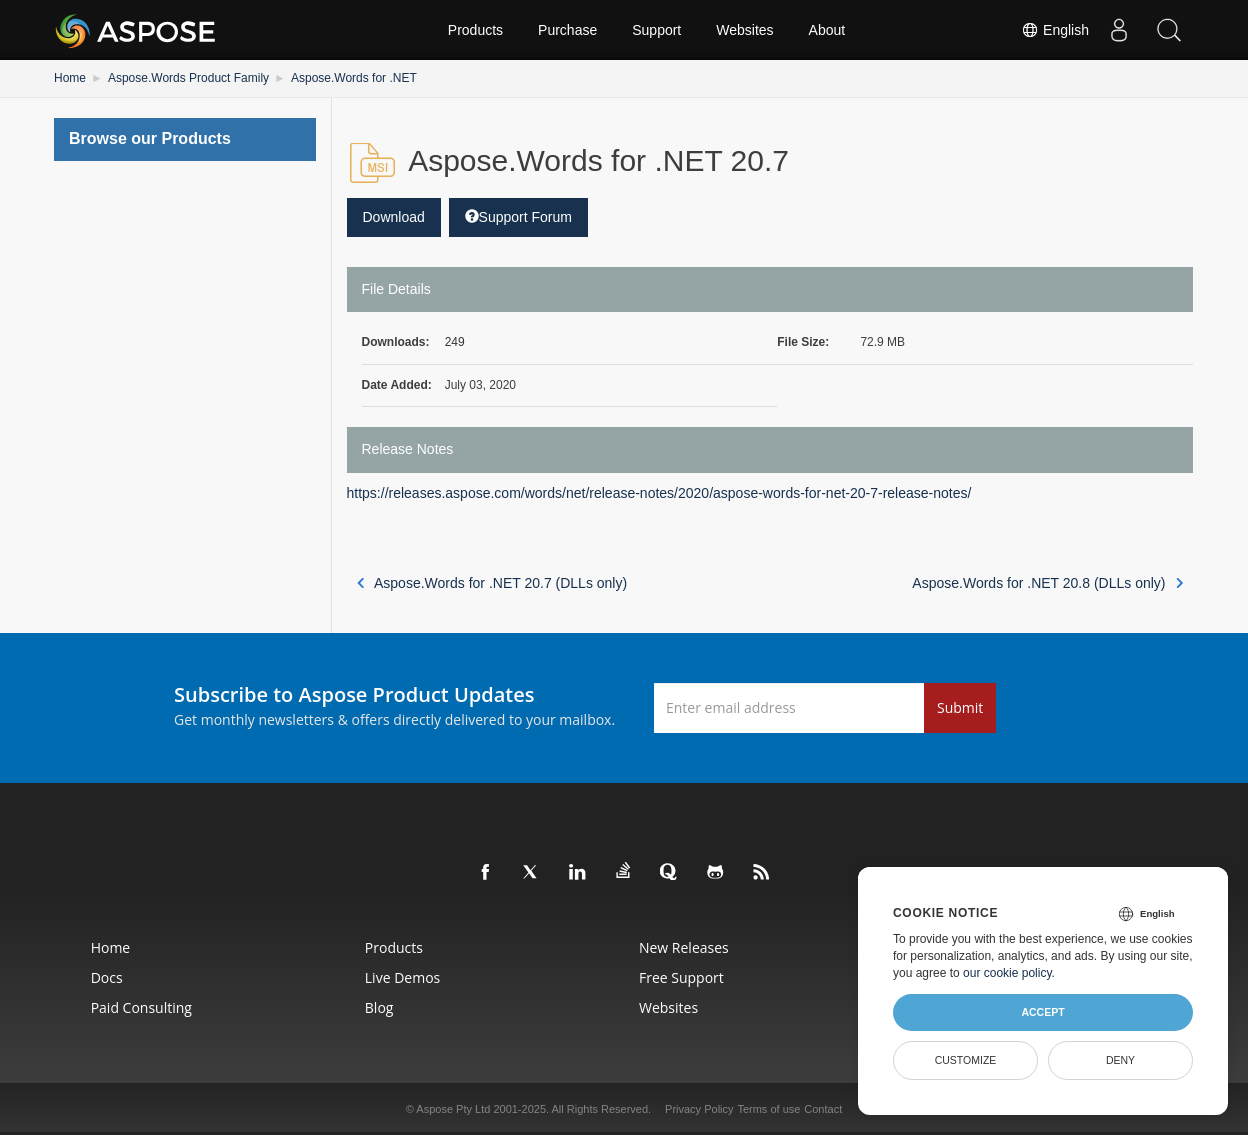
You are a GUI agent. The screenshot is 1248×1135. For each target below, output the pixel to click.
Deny (1120, 1060)
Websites (744, 30)
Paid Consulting (141, 1007)
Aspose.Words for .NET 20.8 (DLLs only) (1047, 583)
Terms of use (768, 1109)
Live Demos (402, 977)
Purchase (567, 30)
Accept (1042, 1012)
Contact (823, 1109)
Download (394, 217)
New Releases (684, 947)
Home (70, 78)
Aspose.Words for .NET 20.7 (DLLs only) (492, 583)
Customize (966, 1060)
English (1055, 30)
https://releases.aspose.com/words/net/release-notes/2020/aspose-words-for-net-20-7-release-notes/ (659, 493)
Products (475, 30)
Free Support (681, 977)
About (827, 30)
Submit (960, 707)
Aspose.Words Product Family (188, 78)
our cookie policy (1007, 973)
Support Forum (518, 217)
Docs (107, 977)
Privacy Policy (699, 1109)
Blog (379, 1007)
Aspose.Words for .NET (354, 78)
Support (656, 30)
